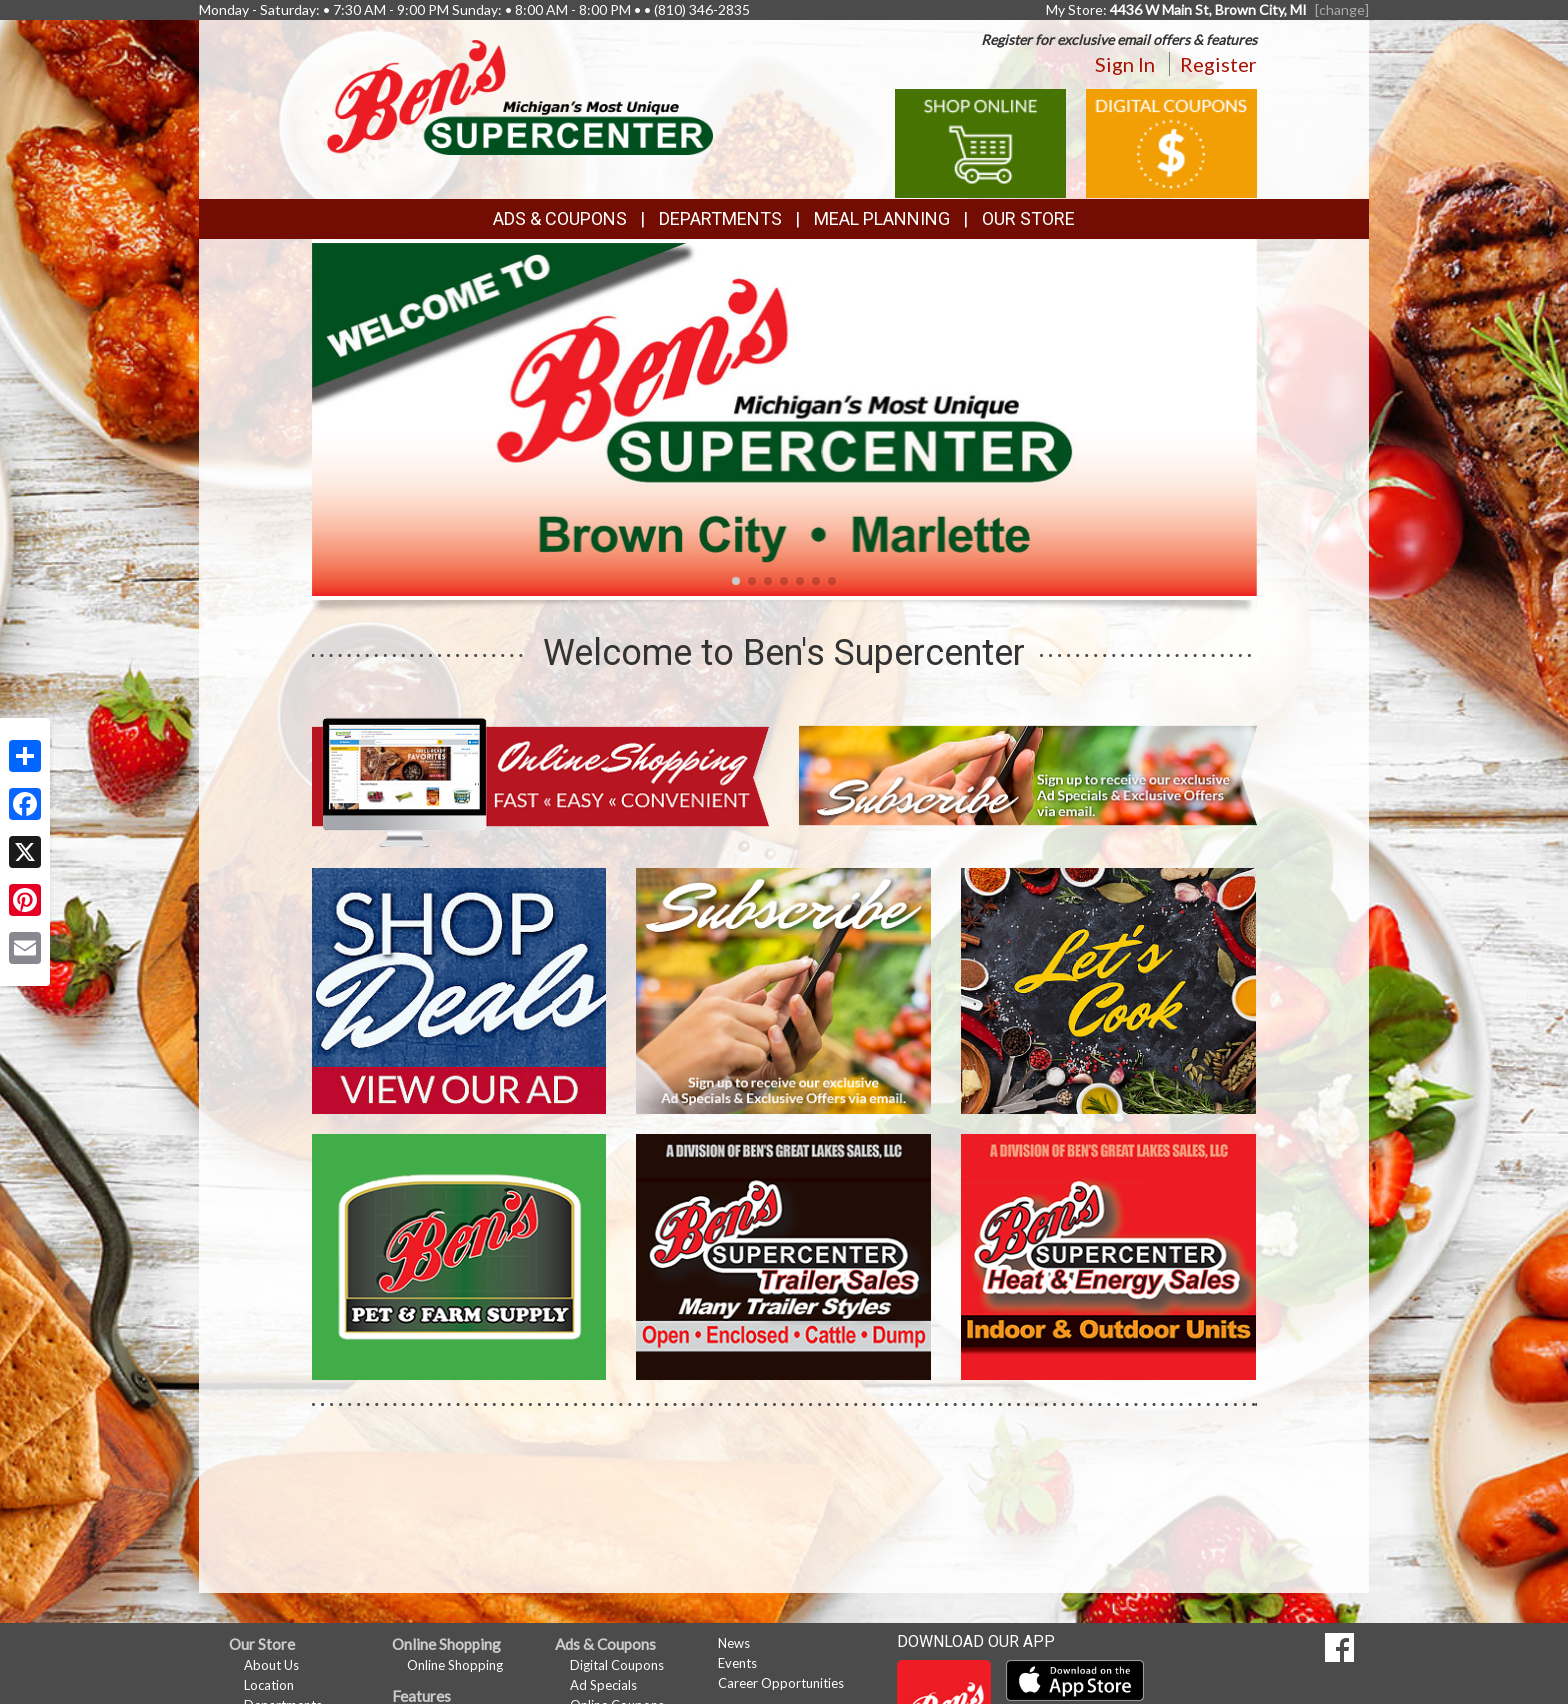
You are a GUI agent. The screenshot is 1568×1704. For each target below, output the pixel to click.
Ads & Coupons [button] (560, 218)
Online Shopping (455, 1665)
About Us (271, 1665)
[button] (736, 581)
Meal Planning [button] (882, 218)
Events (737, 1663)
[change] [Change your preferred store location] (1342, 9)
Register (1218, 64)
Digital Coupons (617, 1665)
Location (269, 1685)
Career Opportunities (781, 1683)
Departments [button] (720, 218)
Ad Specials (603, 1685)
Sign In (1125, 64)
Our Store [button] (1028, 218)
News (734, 1643)
